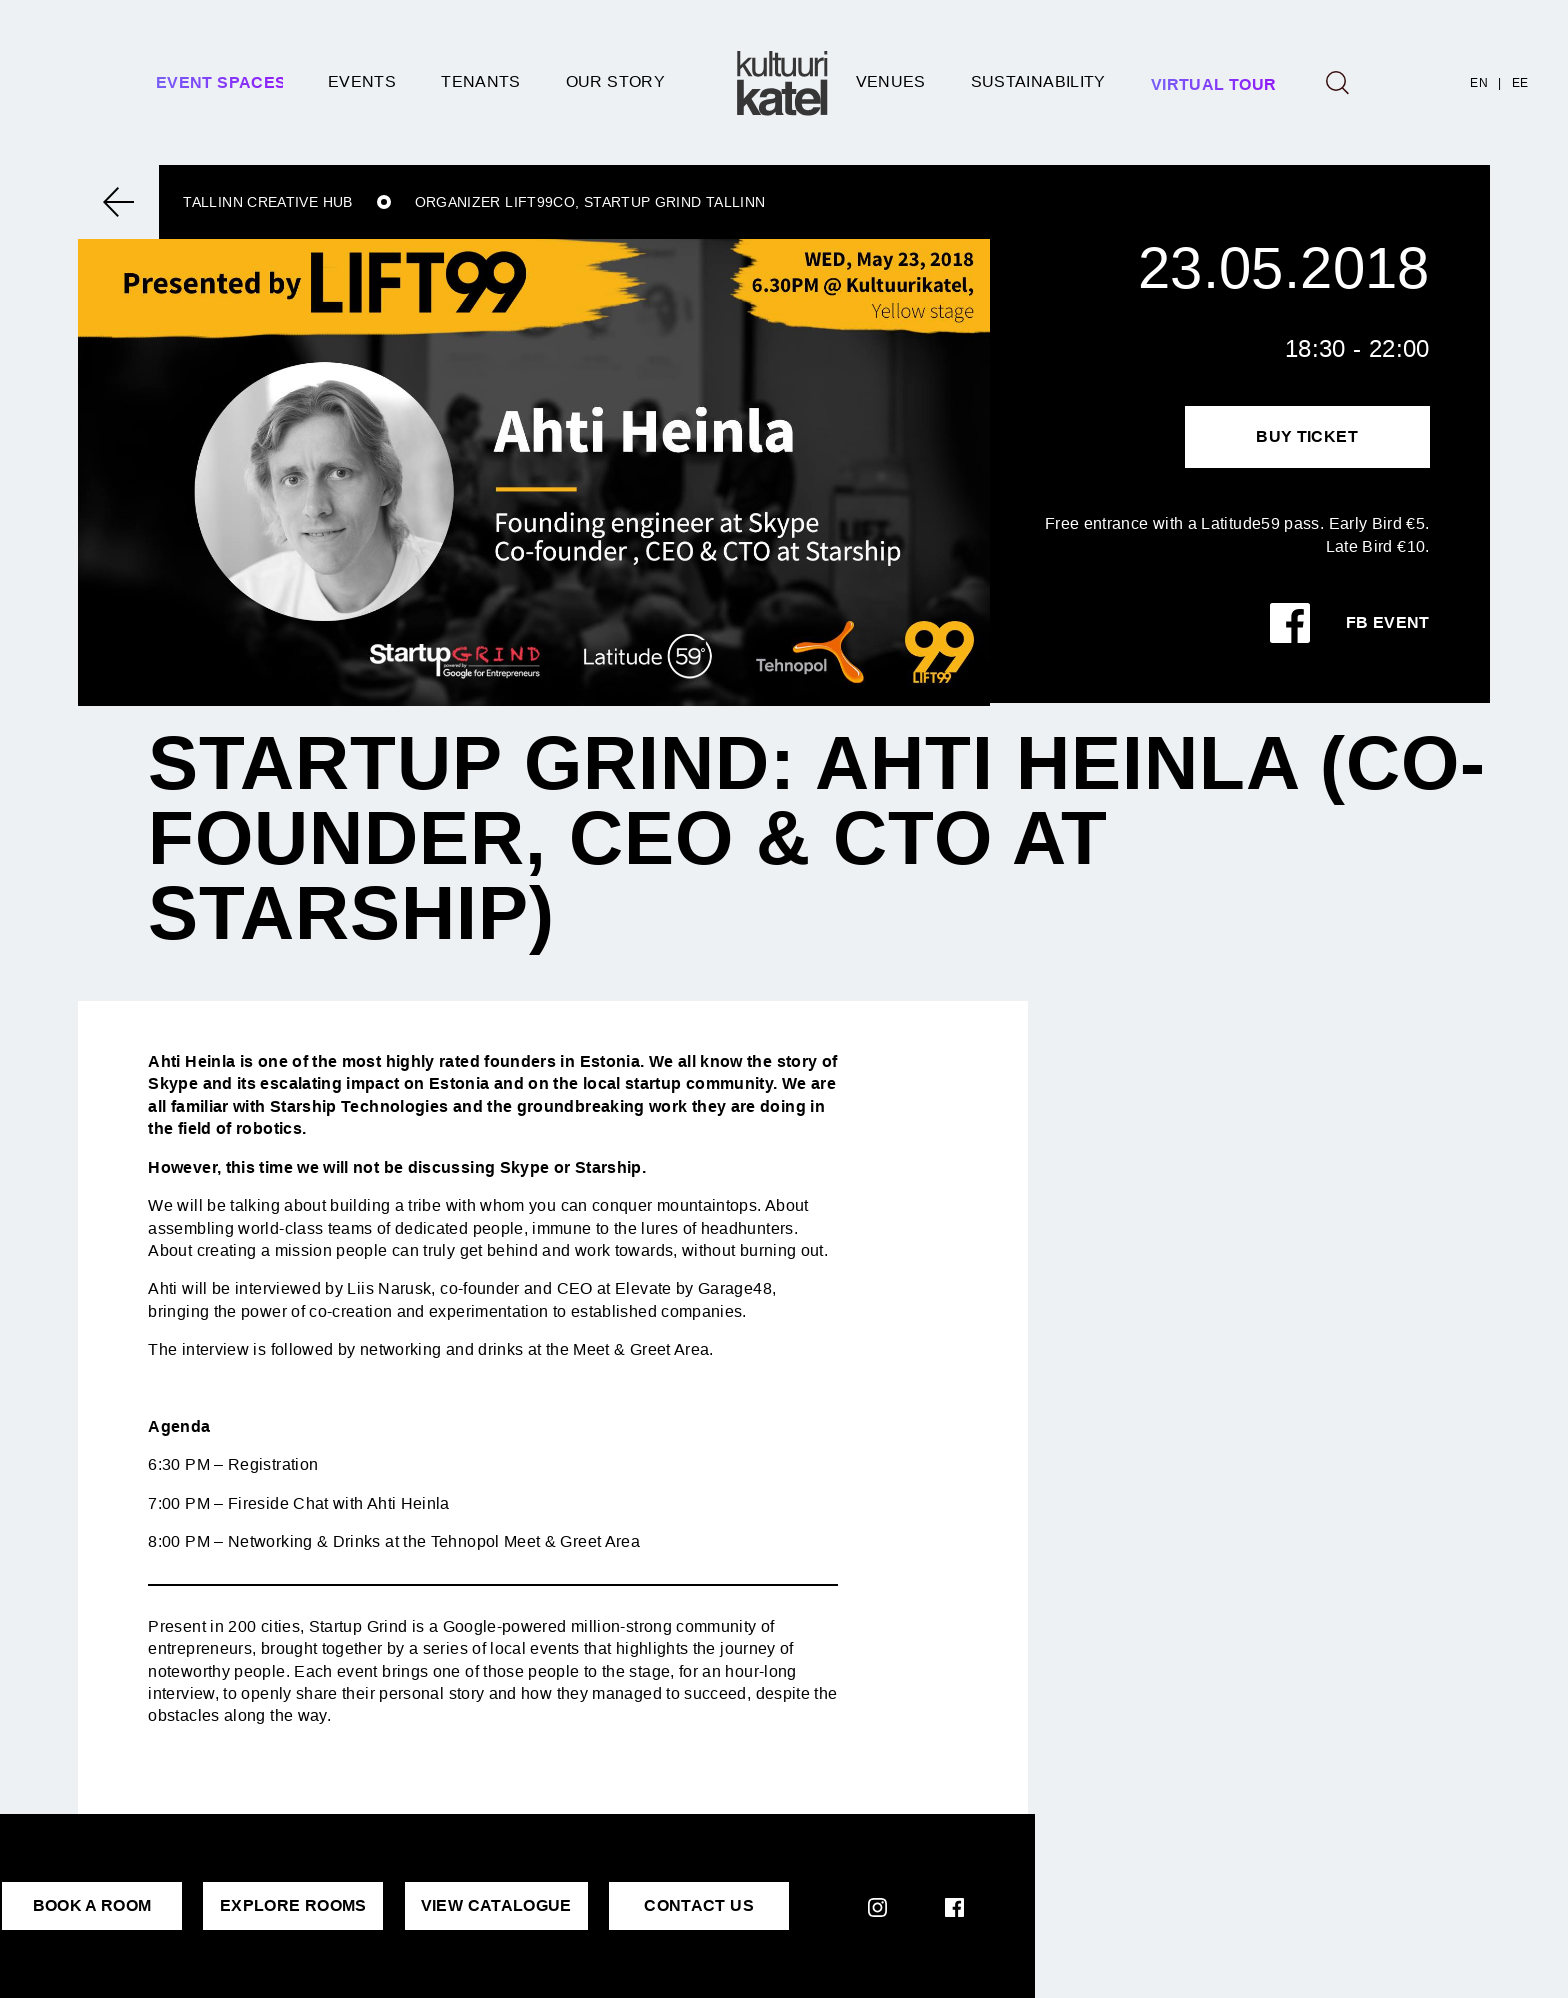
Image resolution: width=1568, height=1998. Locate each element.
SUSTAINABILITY (1038, 81)
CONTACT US (699, 1905)
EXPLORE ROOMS (293, 1905)
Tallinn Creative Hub (267, 202)
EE (1520, 83)
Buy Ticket (1307, 436)
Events (362, 81)
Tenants (481, 81)
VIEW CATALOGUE (496, 1905)
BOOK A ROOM (92, 1905)
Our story (615, 81)
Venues (891, 81)
